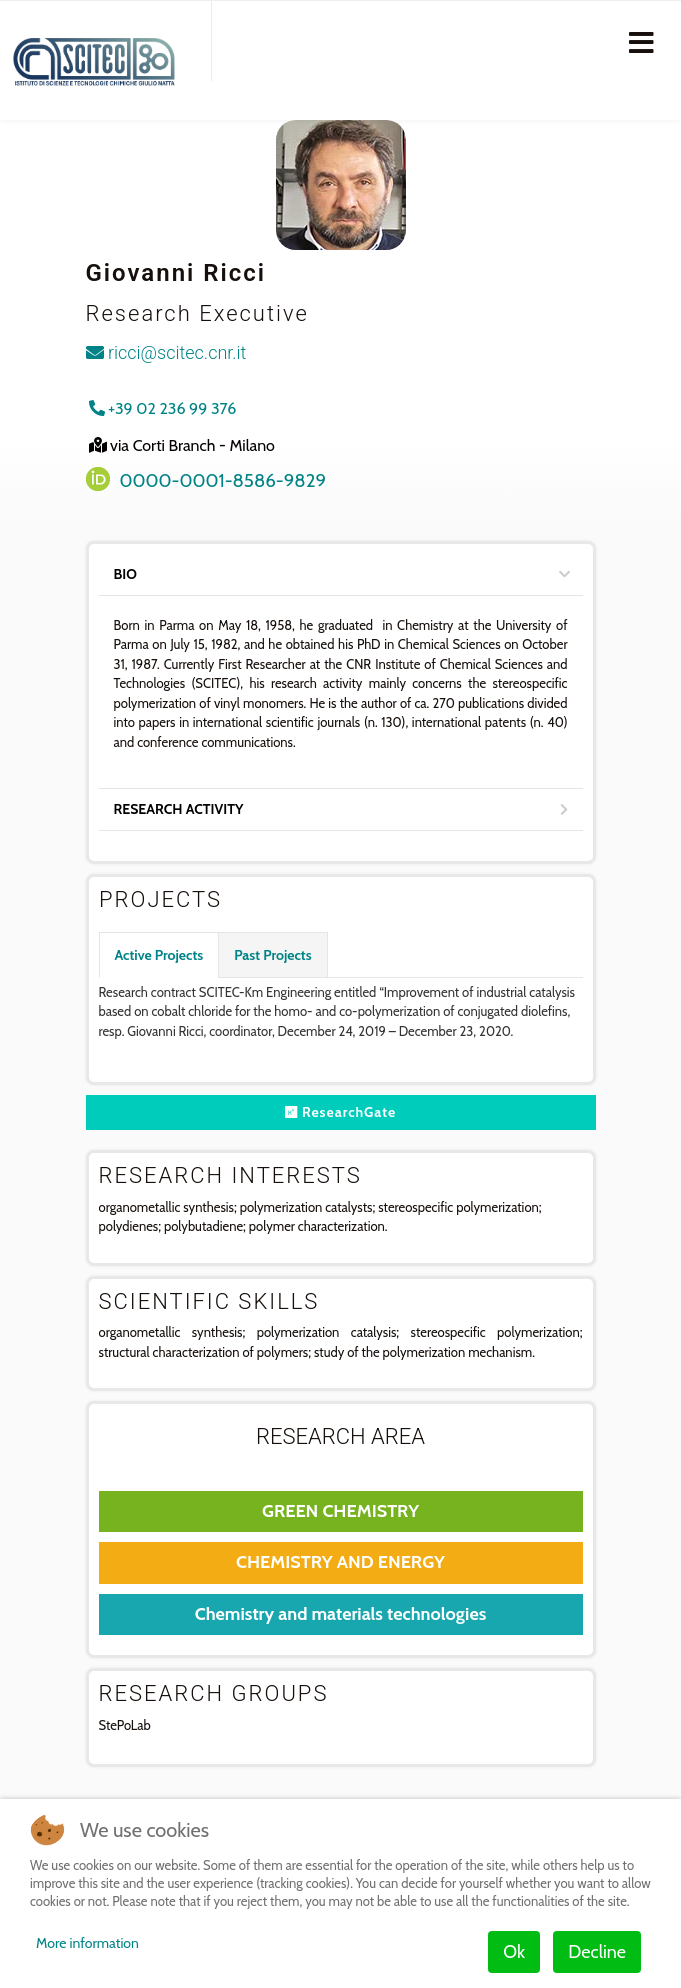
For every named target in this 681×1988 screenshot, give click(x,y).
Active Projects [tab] (159, 955)
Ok (514, 1952)
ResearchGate (341, 1112)
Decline (597, 1952)
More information (87, 1943)
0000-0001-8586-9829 (223, 480)
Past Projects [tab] (272, 955)
